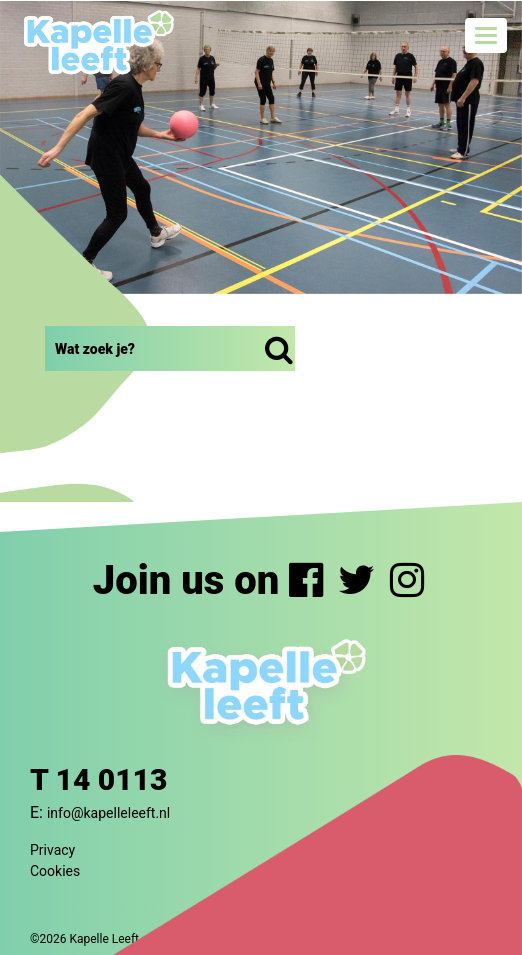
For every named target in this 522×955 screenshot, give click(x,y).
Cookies (55, 871)
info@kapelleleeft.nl (108, 813)
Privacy (52, 850)
